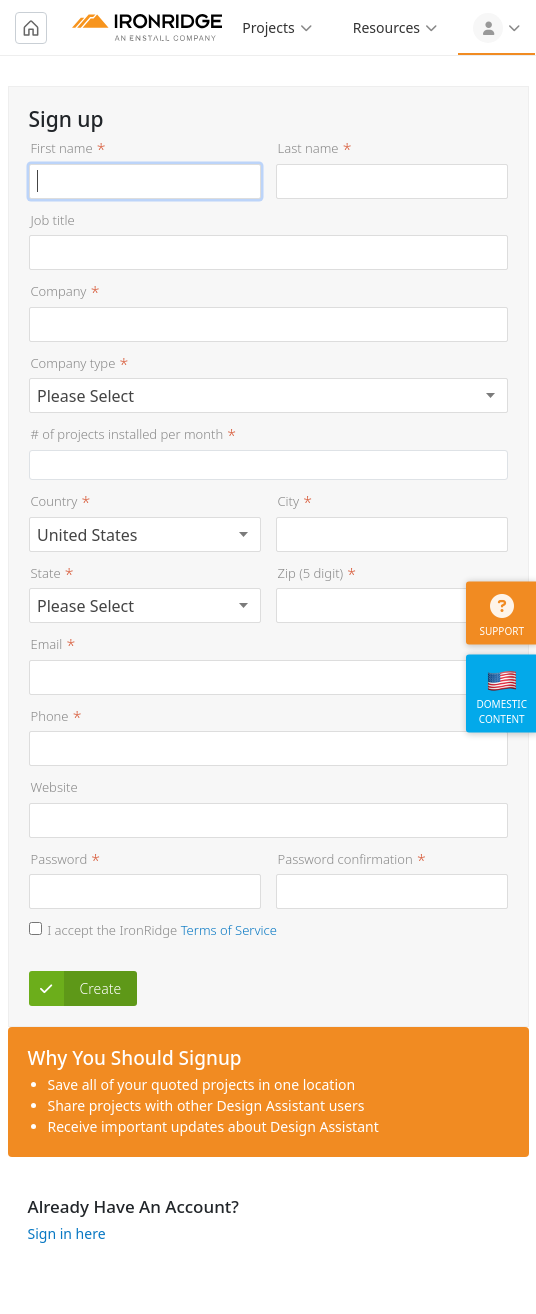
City (289, 501)
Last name (308, 148)
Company (59, 291)
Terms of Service (229, 930)
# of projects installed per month (127, 434)
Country (54, 501)
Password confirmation (345, 859)
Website (54, 787)
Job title (53, 220)
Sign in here (67, 1233)
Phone (50, 716)
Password (59, 859)
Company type (73, 363)
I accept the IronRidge (162, 930)
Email (47, 644)
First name (62, 148)
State (46, 573)
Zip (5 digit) (311, 573)
